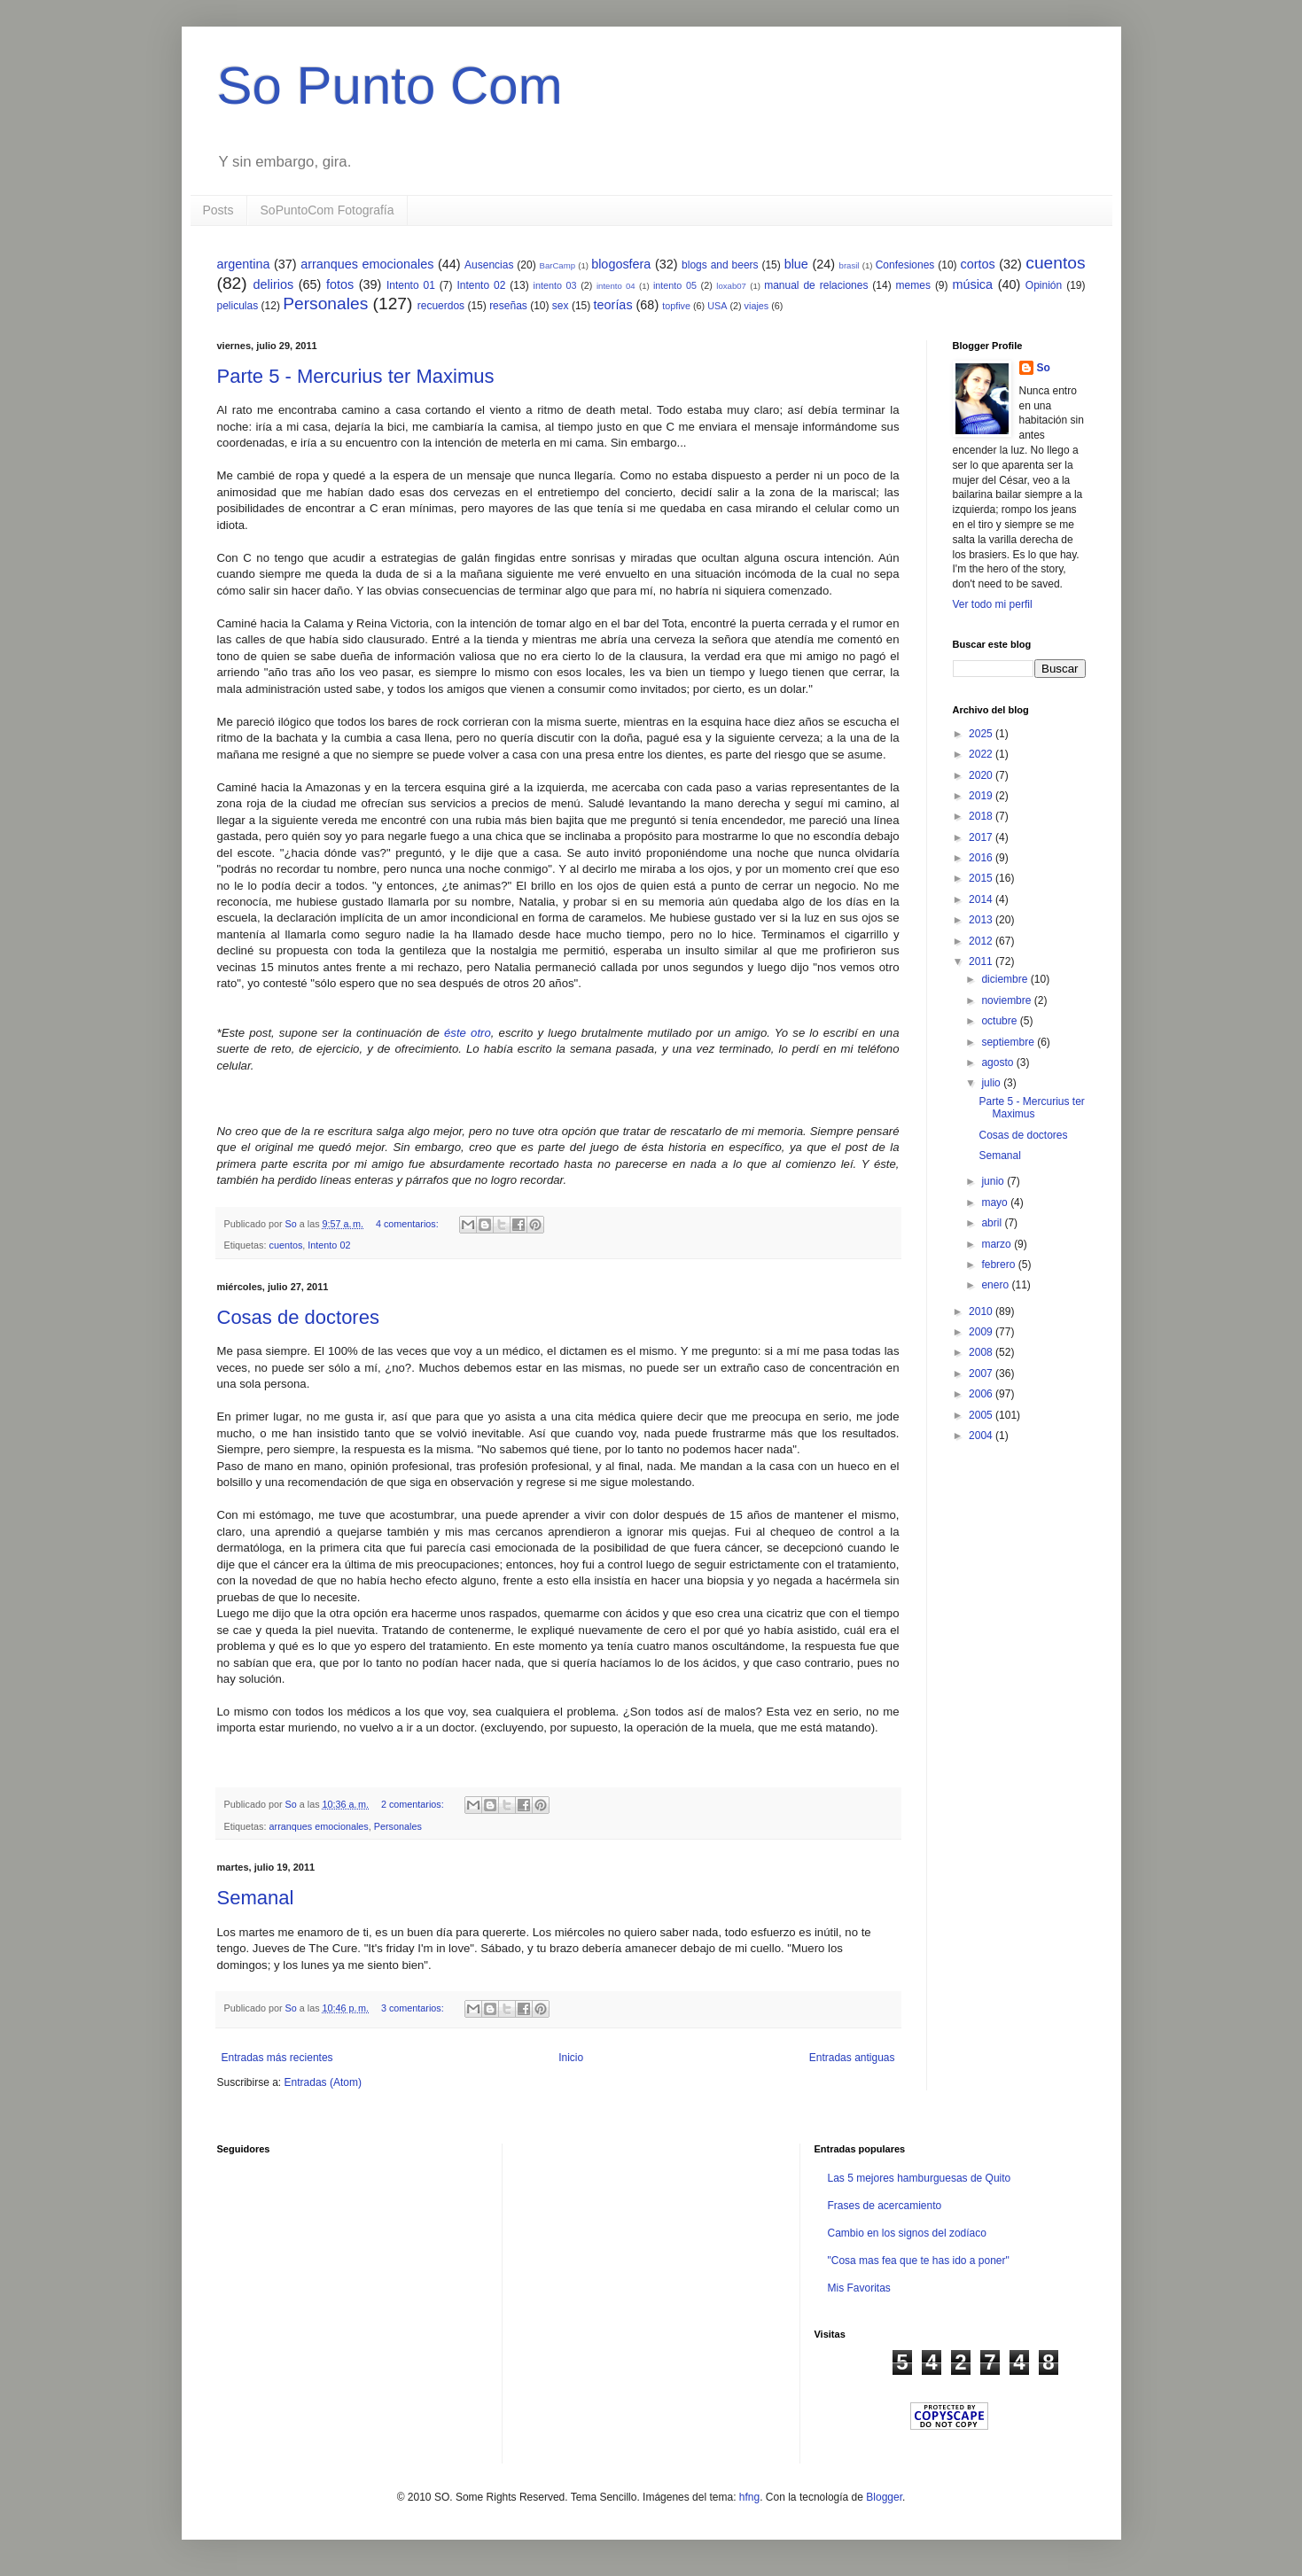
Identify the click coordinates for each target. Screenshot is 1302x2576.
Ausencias (488, 265)
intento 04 (615, 286)
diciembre (1005, 979)
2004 (982, 1435)
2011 (982, 961)
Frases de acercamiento (884, 2205)
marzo (997, 1244)
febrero (999, 1264)
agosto (998, 1062)
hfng (749, 2497)
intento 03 (555, 285)
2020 (982, 775)
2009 (982, 1332)
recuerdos (440, 306)
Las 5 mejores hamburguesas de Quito (918, 2178)
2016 (982, 858)
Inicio (570, 2057)
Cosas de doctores (298, 1317)
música (972, 284)
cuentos (1055, 262)
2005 (982, 1415)
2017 (982, 837)
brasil (849, 265)
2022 (982, 754)
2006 (982, 1394)
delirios (273, 284)
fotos (340, 284)
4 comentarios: (408, 1223)
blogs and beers (720, 265)
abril (992, 1223)
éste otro (467, 1032)
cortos (977, 264)
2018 (982, 816)
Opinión (1043, 285)
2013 (982, 920)
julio (992, 1083)
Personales (325, 303)
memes (913, 285)
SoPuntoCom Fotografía (327, 210)
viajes (757, 305)
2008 (982, 1352)
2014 (982, 899)
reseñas (508, 306)
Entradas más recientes (277, 2057)
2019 (982, 796)
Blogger (884, 2497)
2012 (982, 941)
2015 (982, 878)
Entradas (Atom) (323, 2082)
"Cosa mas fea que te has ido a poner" (918, 2260)
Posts (218, 210)
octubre (1000, 1021)
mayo (995, 1202)
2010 (982, 1311)
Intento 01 (410, 285)
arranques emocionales (366, 264)
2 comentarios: (414, 1804)
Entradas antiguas (852, 2057)
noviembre (1007, 1000)
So (1043, 368)
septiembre (1009, 1042)
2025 (982, 734)
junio (994, 1181)
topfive (676, 305)
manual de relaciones (816, 285)
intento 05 (675, 285)
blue (796, 264)
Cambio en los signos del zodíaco (906, 2233)
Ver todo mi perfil (993, 604)
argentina (243, 264)
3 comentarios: (414, 2008)
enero (996, 1285)
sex (560, 306)
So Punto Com (390, 85)
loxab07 (731, 286)
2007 (982, 1373)
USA (717, 305)
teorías (613, 305)
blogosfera (621, 264)
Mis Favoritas (858, 2288)
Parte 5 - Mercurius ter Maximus (356, 376)
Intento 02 (480, 285)
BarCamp (558, 265)
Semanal (255, 1898)
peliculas (238, 306)
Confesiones (905, 265)
